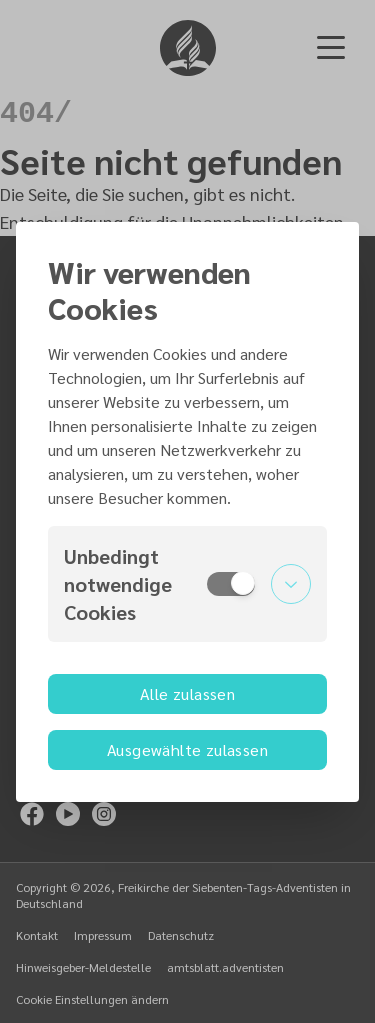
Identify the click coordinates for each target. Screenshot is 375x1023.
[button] (187, 584)
